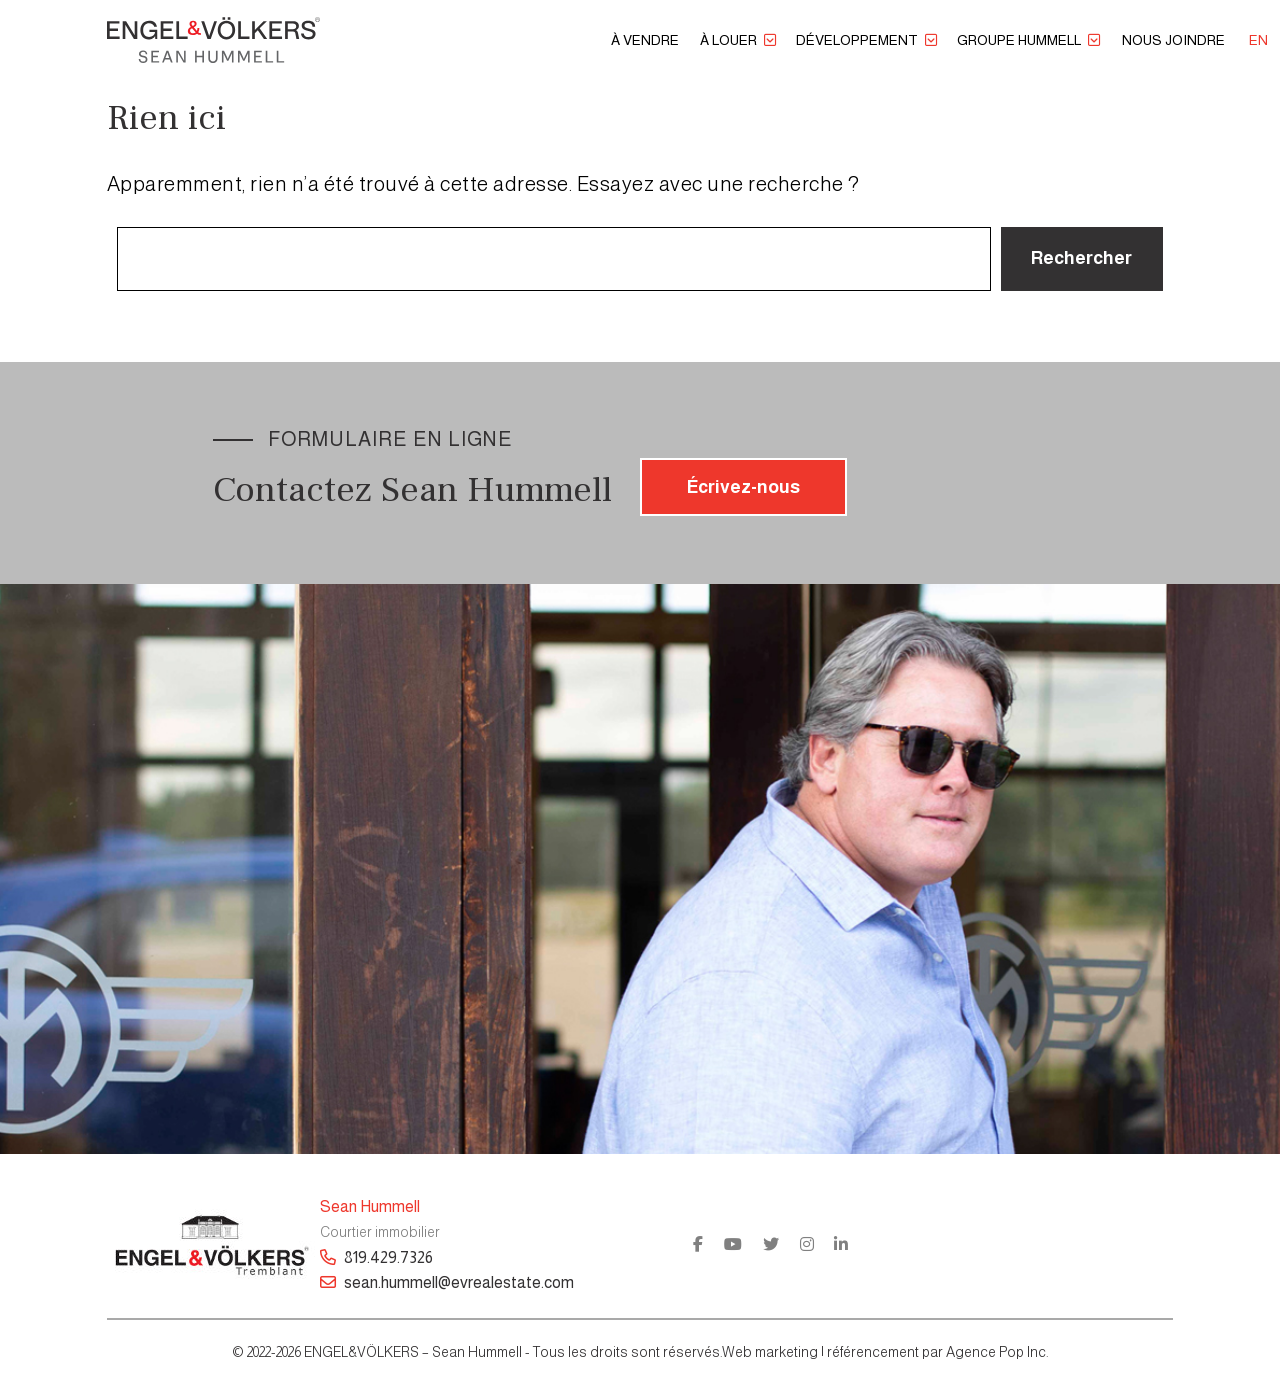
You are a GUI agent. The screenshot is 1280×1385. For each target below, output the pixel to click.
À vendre (645, 40)
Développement (857, 40)
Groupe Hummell (1019, 40)
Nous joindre (1173, 40)
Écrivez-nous (743, 487)
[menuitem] (1258, 40)
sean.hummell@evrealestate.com (447, 1282)
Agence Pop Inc (996, 1352)
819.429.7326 (376, 1257)
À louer (728, 40)
